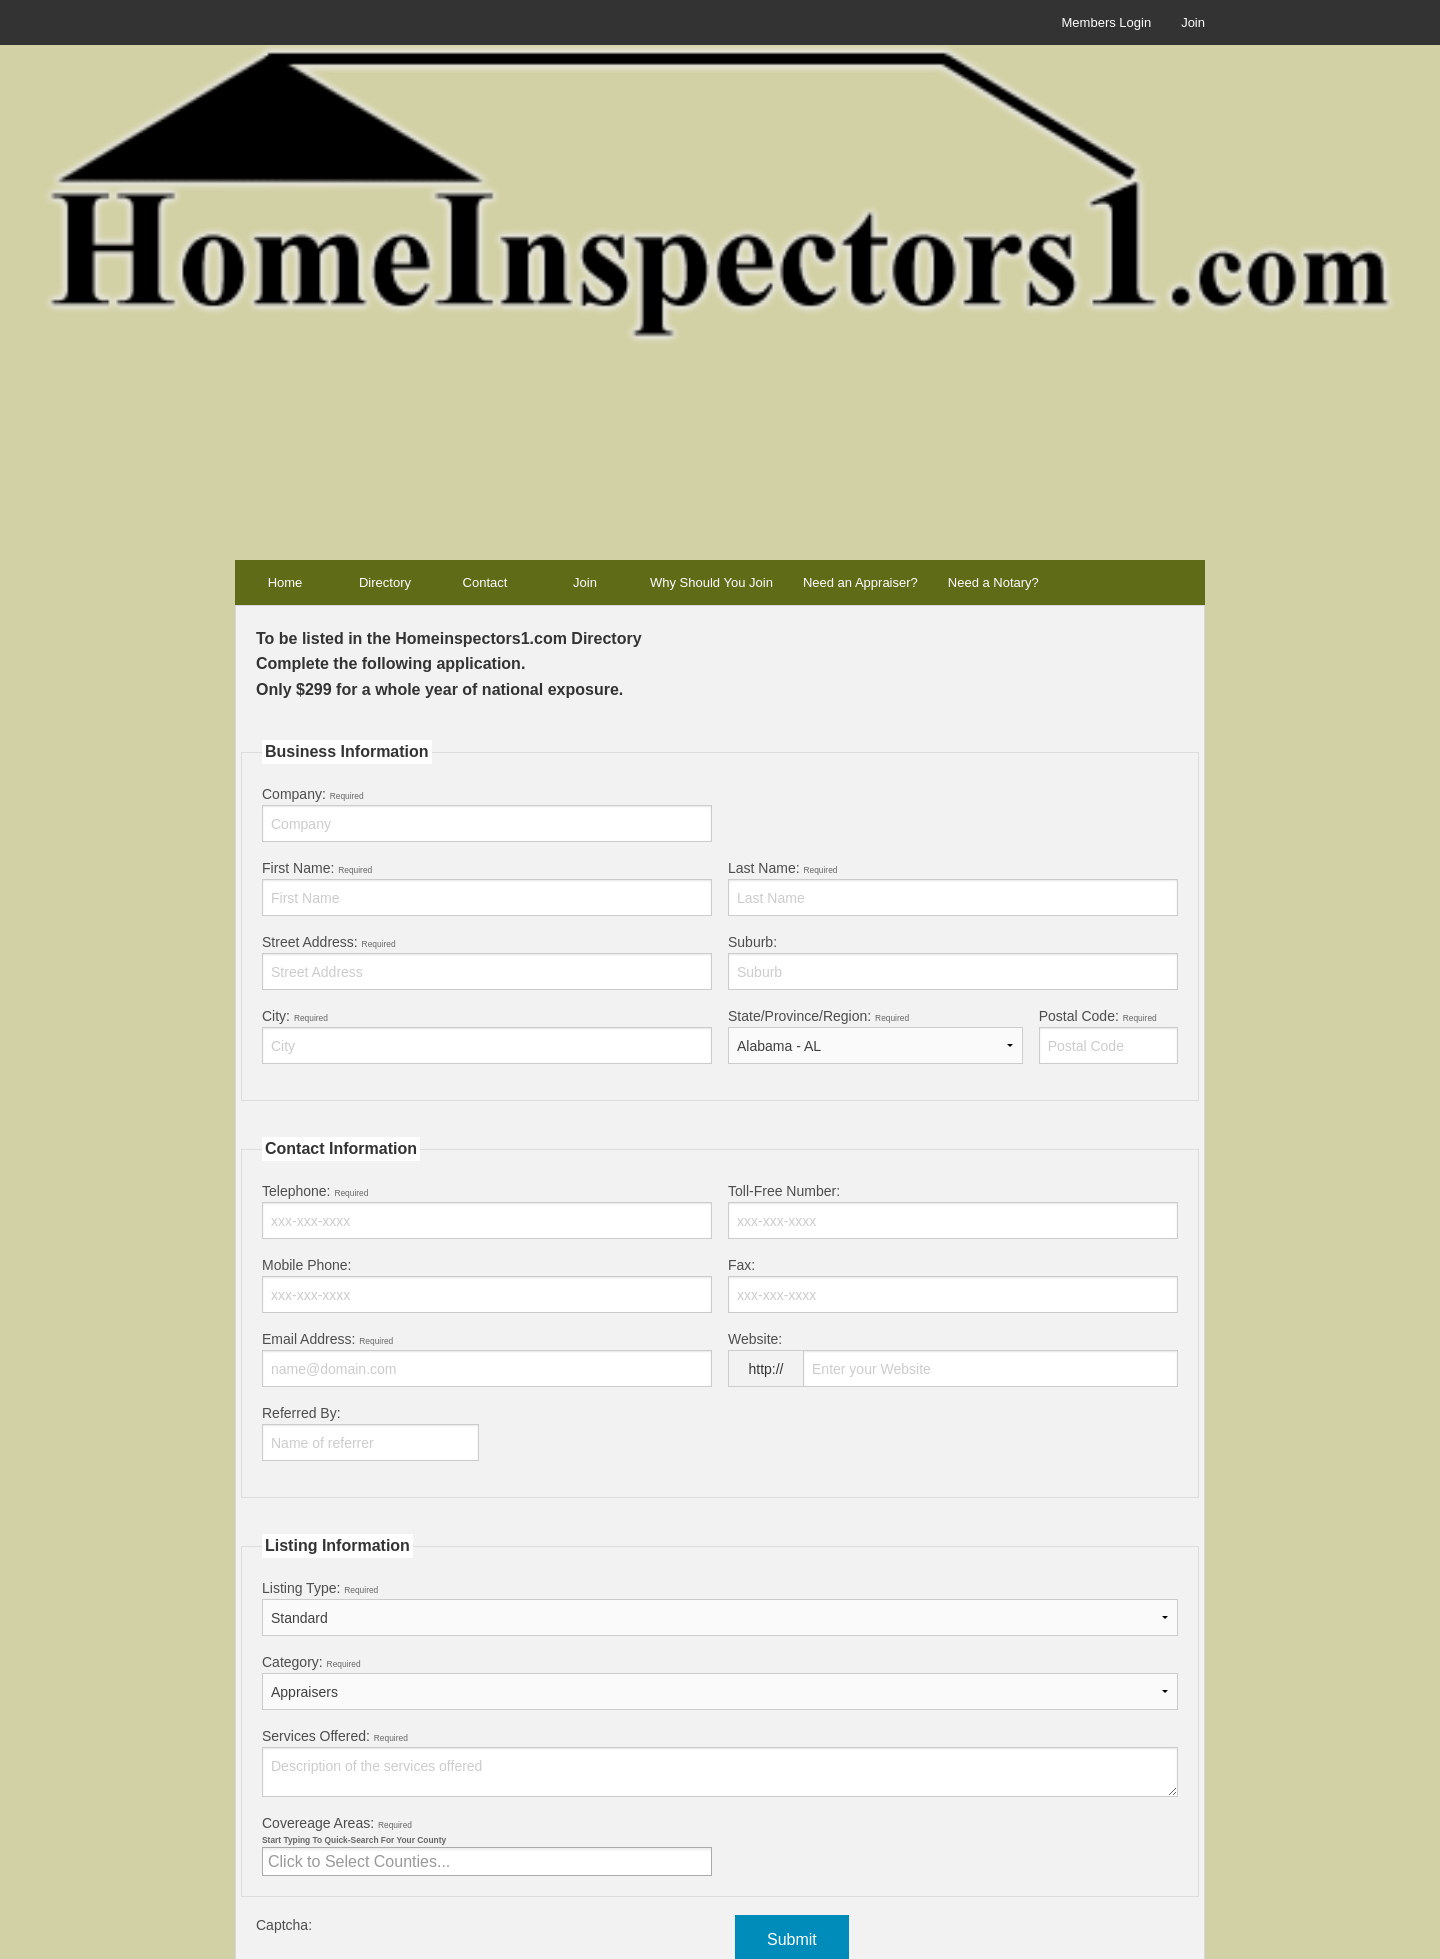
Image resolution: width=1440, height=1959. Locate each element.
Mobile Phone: (487, 1285)
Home (285, 582)
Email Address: (487, 1359)
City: (487, 1036)
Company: (487, 814)
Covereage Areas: (487, 1845)
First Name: (487, 888)
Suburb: (953, 962)
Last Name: (953, 888)
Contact (485, 582)
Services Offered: (720, 1762)
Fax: (953, 1285)
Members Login (1107, 22)
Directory (385, 582)
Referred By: (370, 1433)
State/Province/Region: (875, 1036)
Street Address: (487, 962)
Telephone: (487, 1211)
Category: (720, 1682)
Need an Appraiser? (860, 582)
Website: (953, 1367)
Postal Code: (1108, 1036)
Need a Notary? (993, 582)
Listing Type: (720, 1608)
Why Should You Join (711, 582)
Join (1193, 22)
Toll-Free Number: (953, 1211)
